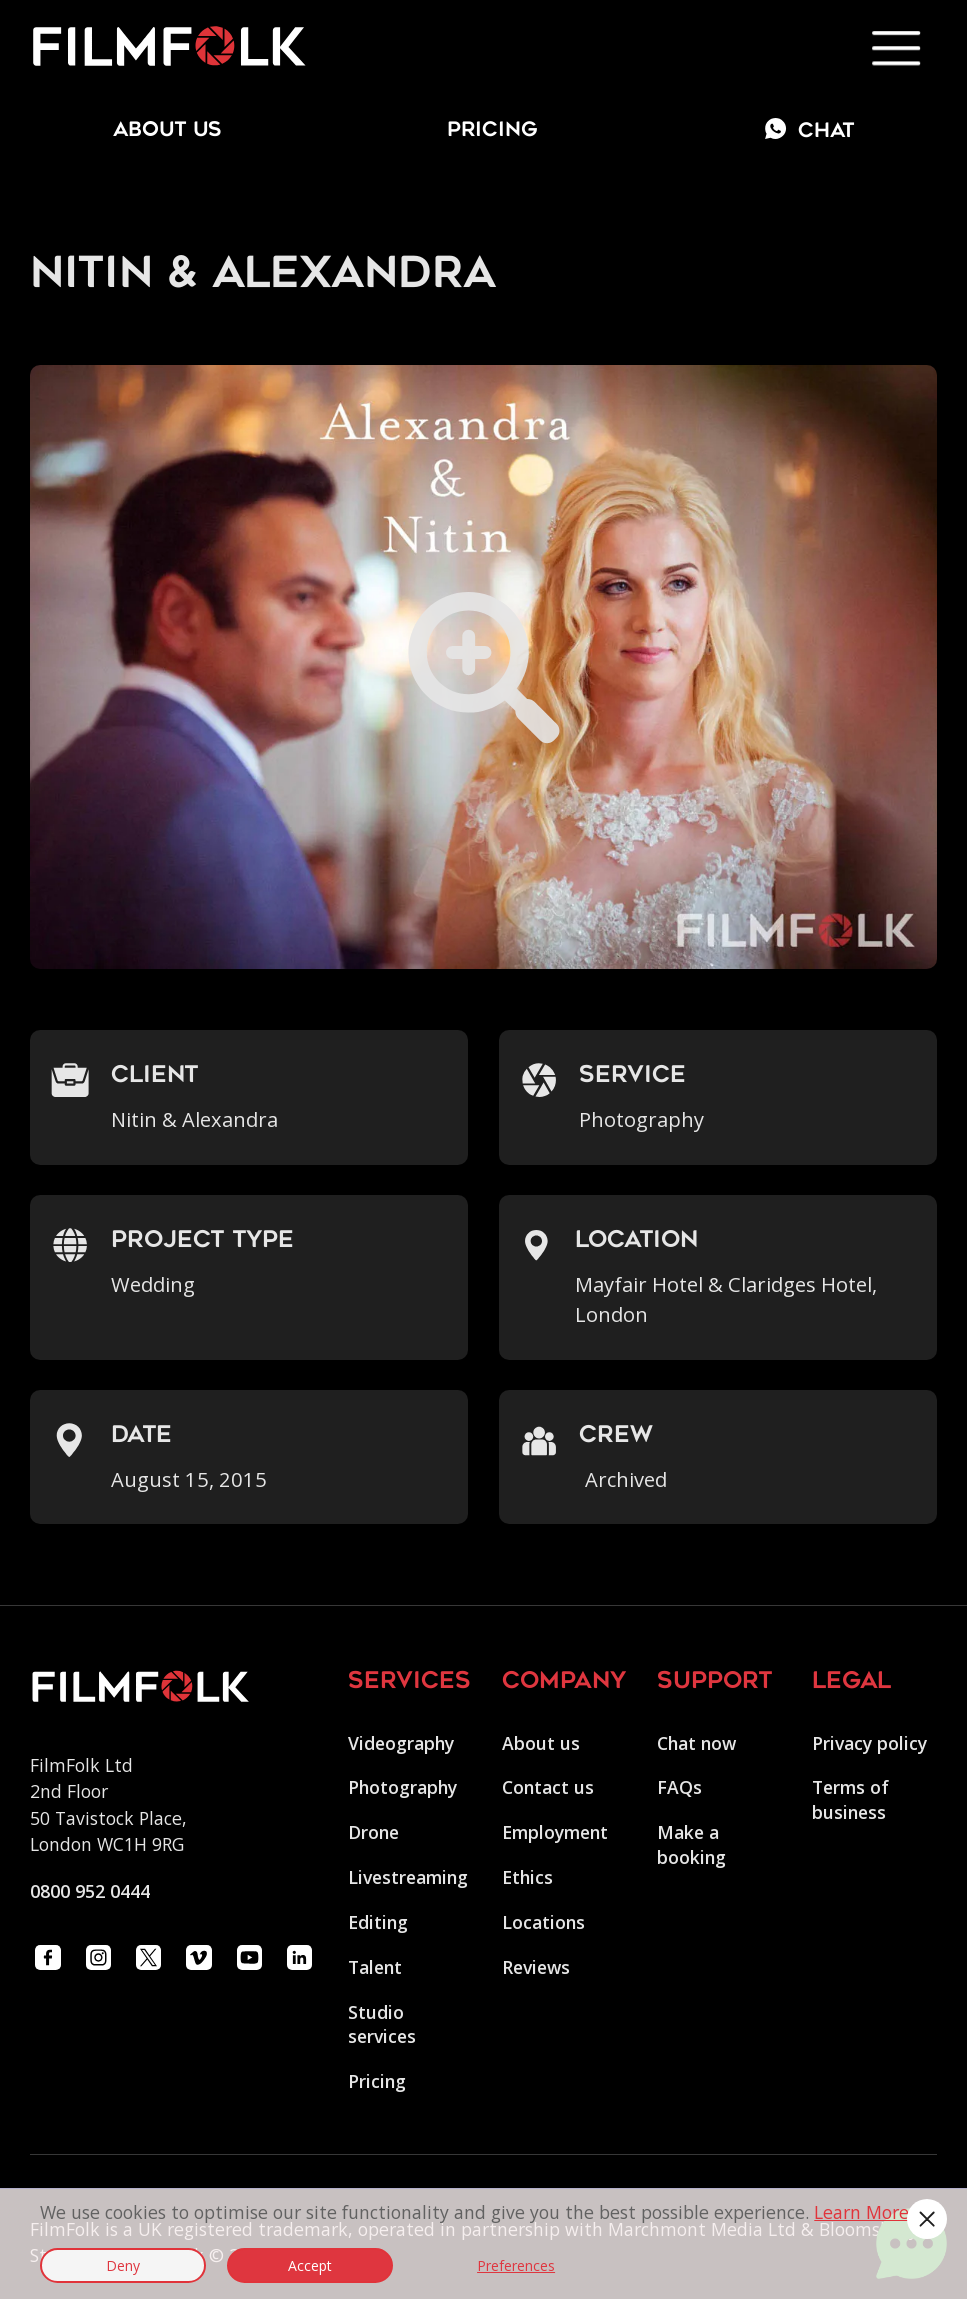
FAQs (679, 1787)
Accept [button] (310, 2265)
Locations (543, 1922)
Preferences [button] (516, 2265)
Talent (375, 1967)
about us (167, 131)
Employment (555, 1832)
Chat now (696, 1743)
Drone (373, 1832)
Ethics (527, 1877)
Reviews (536, 1967)
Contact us (548, 1787)
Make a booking (691, 1844)
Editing (378, 1922)
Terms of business (850, 1799)
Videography (401, 1743)
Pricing (492, 131)
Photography (402, 1787)
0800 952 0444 (90, 1891)
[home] (168, 47)
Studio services (382, 2024)
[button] (927, 2219)
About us (541, 1743)
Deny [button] (123, 2265)
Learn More (861, 2212)
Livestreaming (408, 1877)
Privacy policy (869, 1743)
